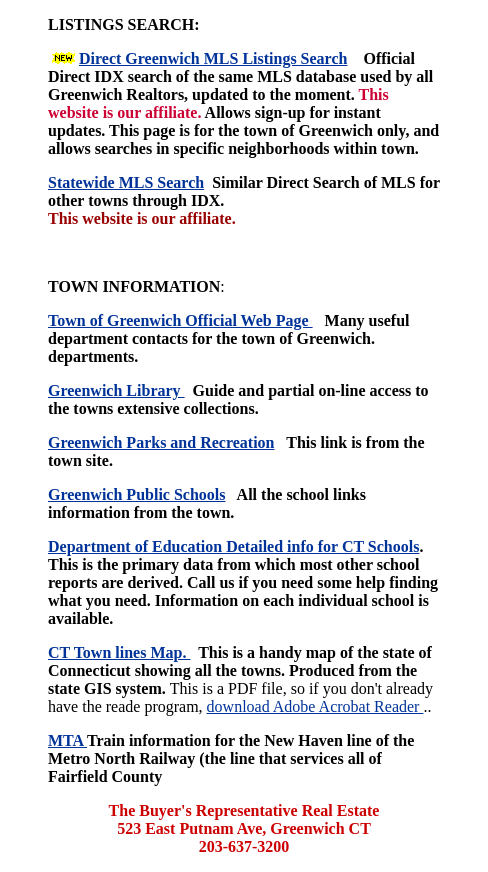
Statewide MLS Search (126, 182)
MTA (67, 740)
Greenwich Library (116, 390)
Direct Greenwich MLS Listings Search (213, 58)
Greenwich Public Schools (137, 494)
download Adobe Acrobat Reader (315, 706)
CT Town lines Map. (119, 652)
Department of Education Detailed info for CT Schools (233, 546)
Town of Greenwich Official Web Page (180, 320)
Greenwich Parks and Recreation (161, 442)
